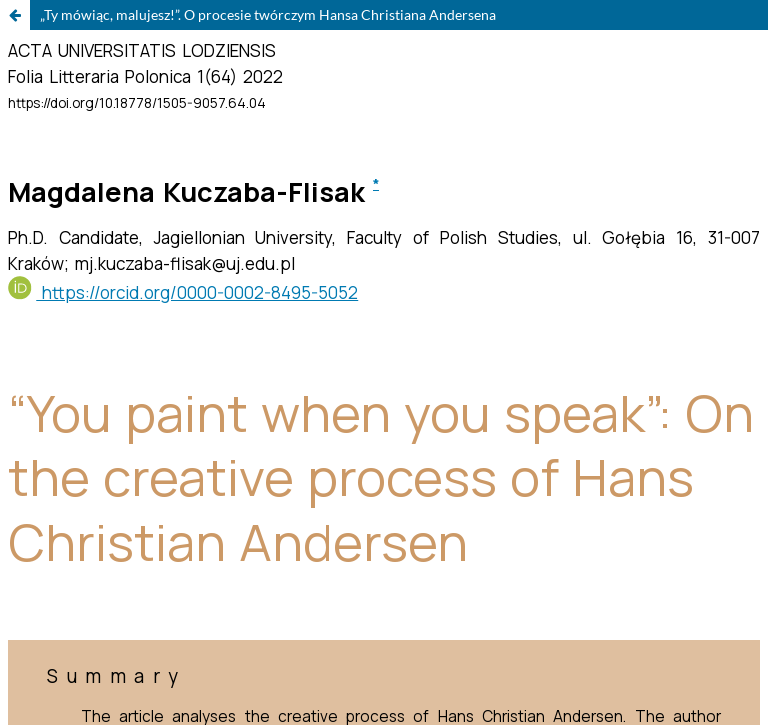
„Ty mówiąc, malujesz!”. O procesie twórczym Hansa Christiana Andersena (268, 14)
